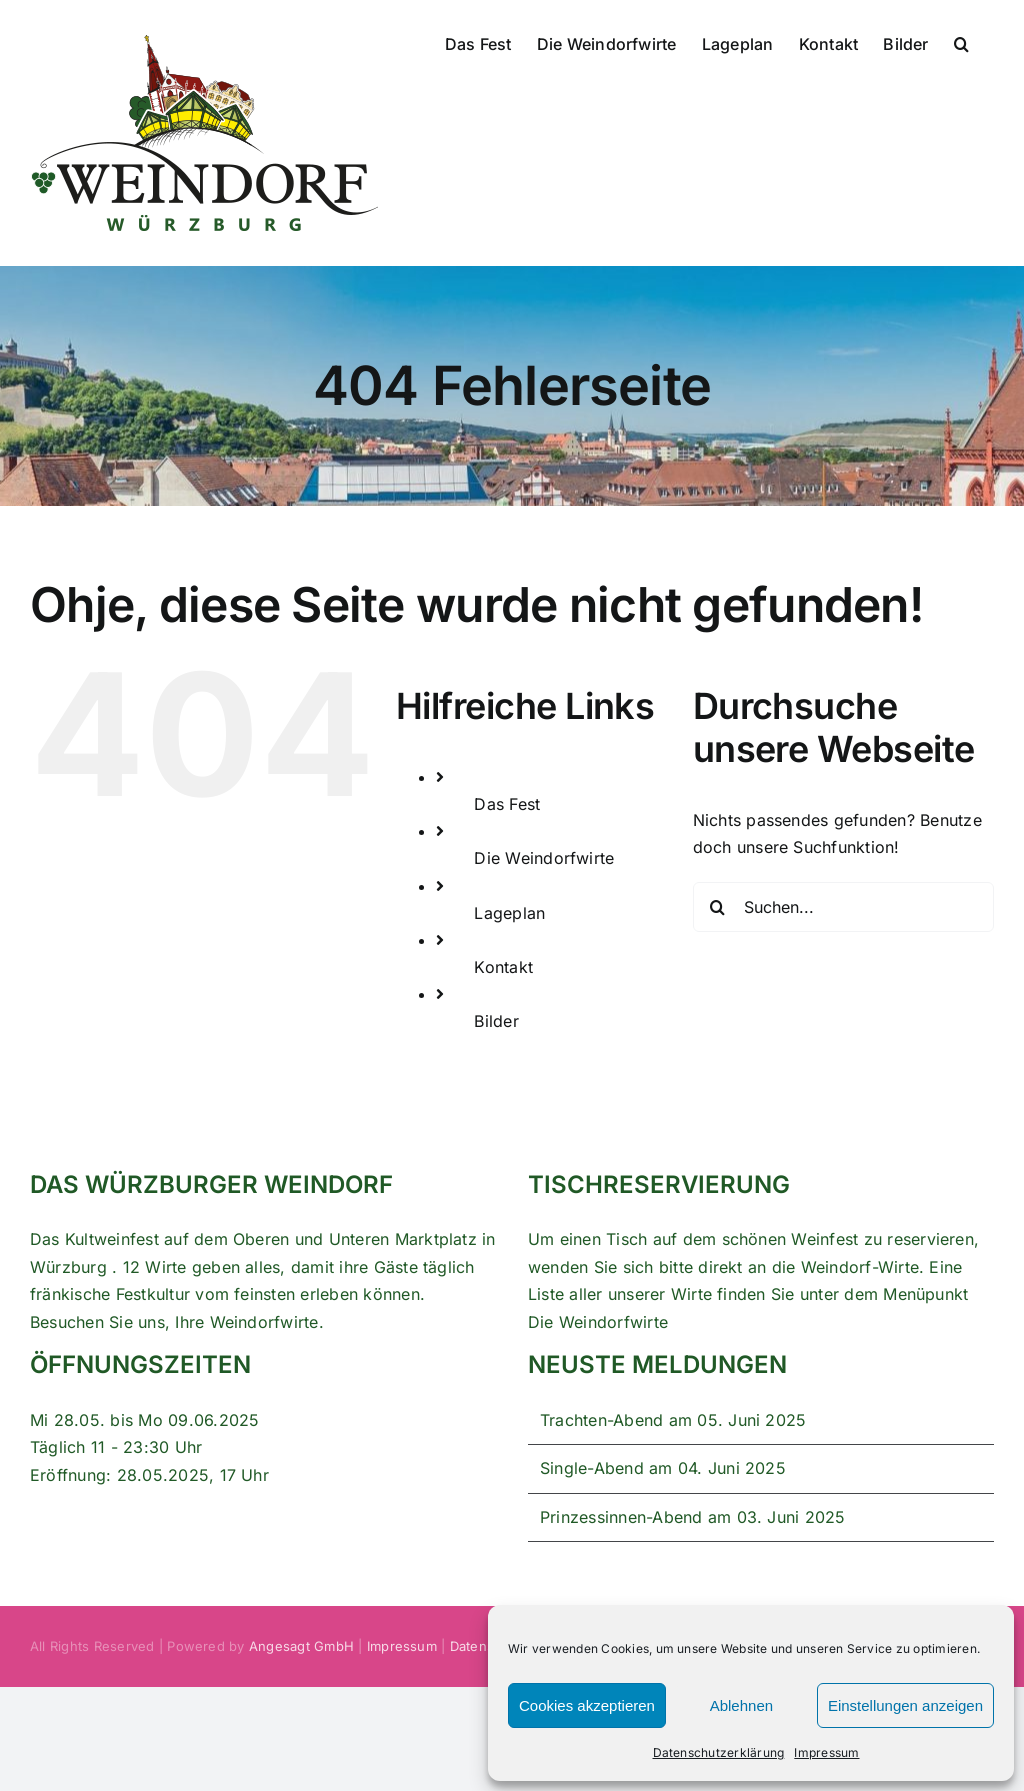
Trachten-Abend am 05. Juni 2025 (673, 1420)
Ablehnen (741, 1705)
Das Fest (507, 804)
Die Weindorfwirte (544, 858)
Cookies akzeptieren (587, 1705)
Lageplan (509, 913)
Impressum (826, 1752)
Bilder (496, 1021)
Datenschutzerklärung (719, 1752)
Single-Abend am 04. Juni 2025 (663, 1468)
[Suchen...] (843, 907)
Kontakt (503, 967)
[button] (961, 42)
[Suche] (718, 907)
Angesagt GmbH (301, 1646)
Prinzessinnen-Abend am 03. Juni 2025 (693, 1517)
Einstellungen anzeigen (905, 1705)
